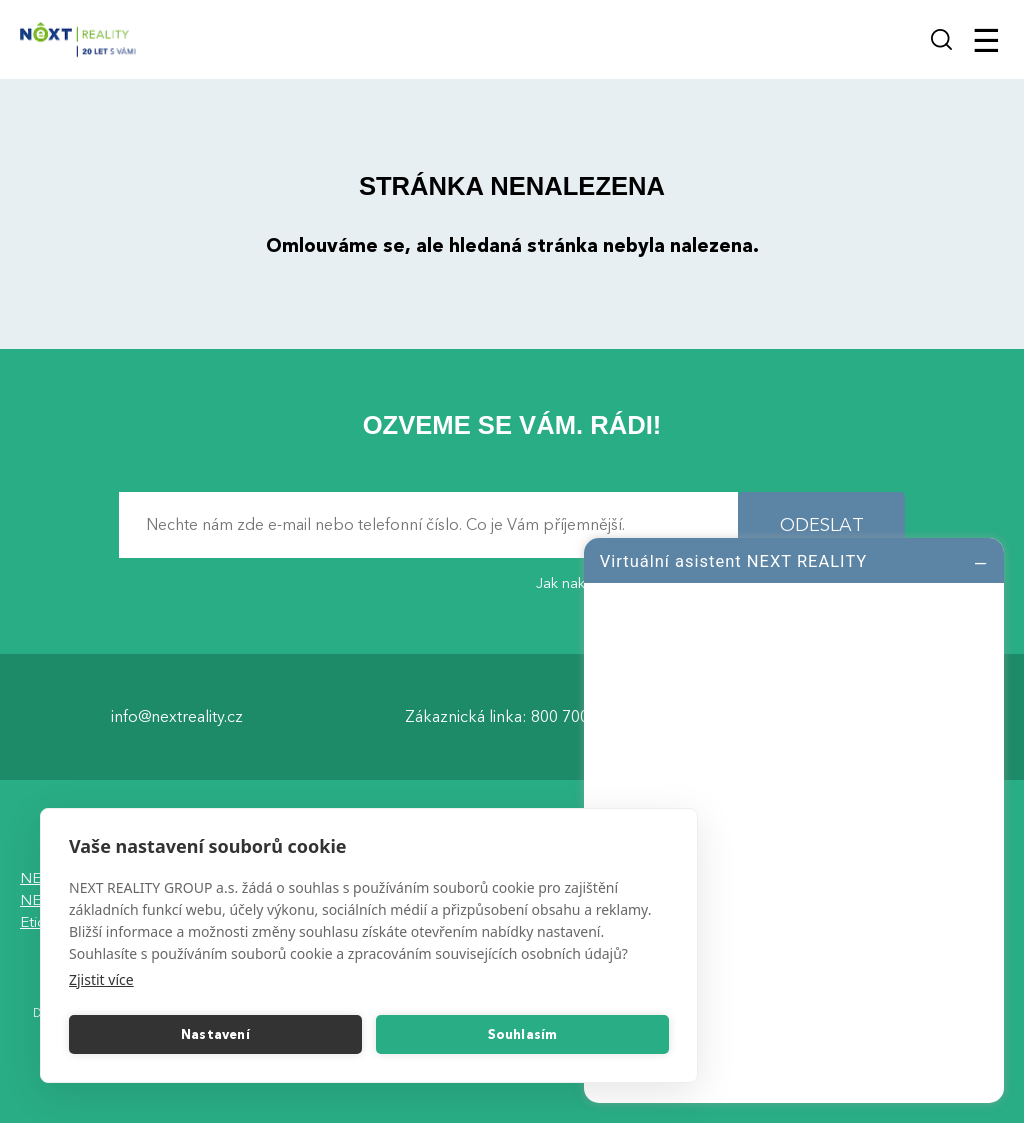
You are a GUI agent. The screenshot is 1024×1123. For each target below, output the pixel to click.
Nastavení (215, 1035)
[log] (794, 818)
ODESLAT (822, 524)
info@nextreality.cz (177, 716)
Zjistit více (101, 979)
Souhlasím (523, 1035)
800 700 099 (575, 716)
